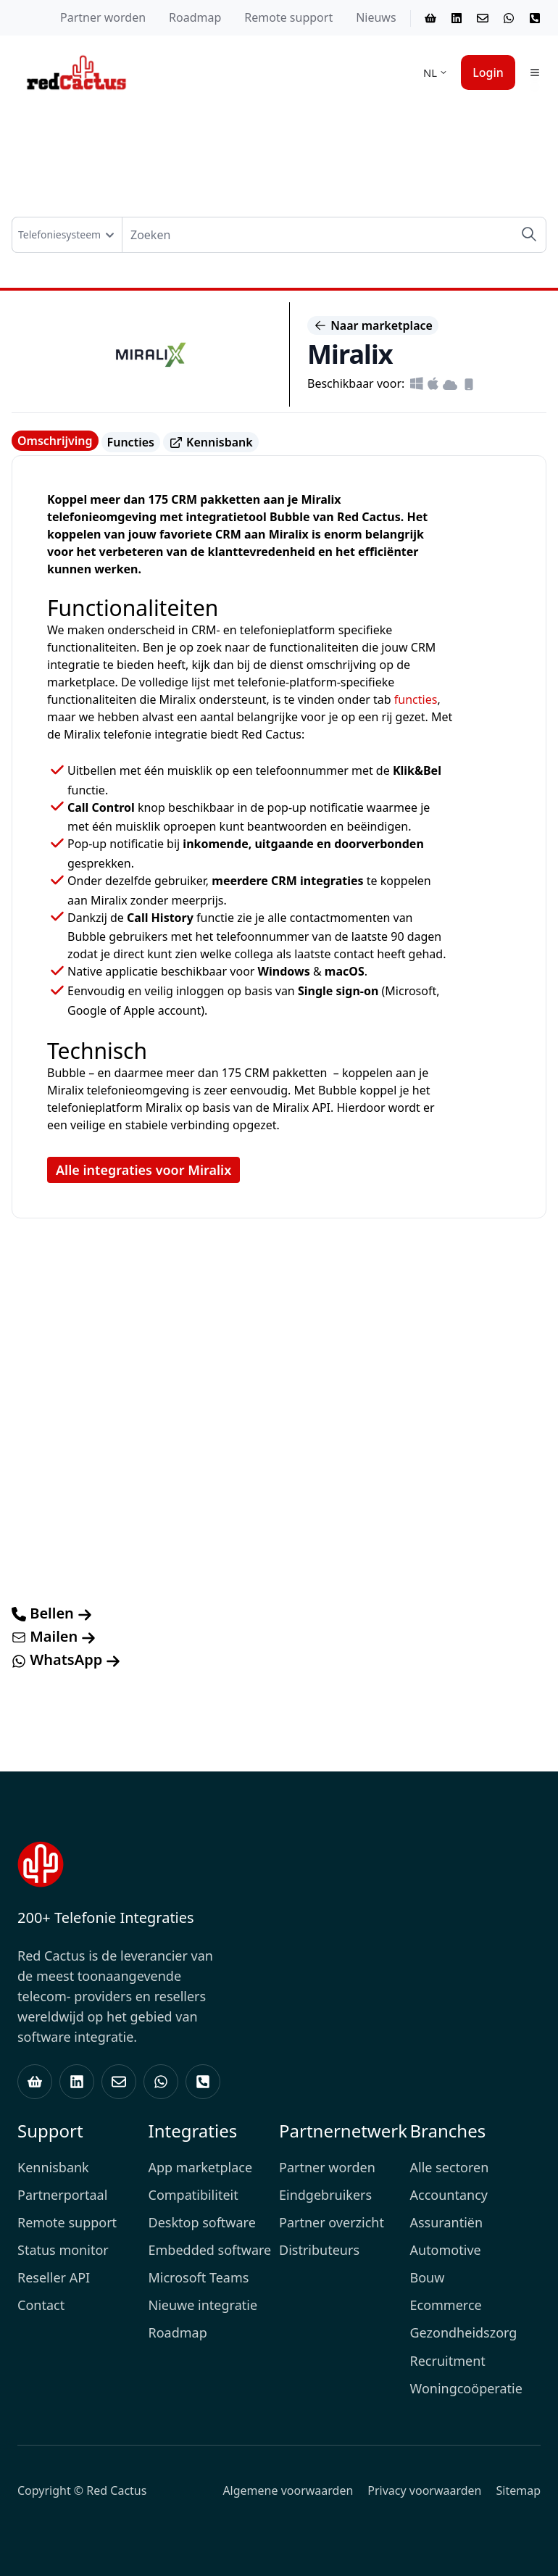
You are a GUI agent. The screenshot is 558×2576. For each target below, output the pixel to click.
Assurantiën (446, 2222)
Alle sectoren (449, 2167)
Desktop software (202, 2222)
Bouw (427, 2277)
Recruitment (448, 2360)
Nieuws (376, 17)
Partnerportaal (62, 2194)
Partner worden (103, 17)
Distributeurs (319, 2250)
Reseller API (53, 2277)
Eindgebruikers (325, 2194)
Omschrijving (55, 441)
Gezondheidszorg (463, 2332)
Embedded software (210, 2250)
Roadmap (195, 17)
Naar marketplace (373, 325)
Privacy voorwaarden (424, 2490)
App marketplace (201, 2167)
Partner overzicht (331, 2222)
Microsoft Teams (199, 2277)
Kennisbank (211, 442)
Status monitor (63, 2250)
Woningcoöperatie (466, 2388)
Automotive (445, 2250)
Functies (130, 442)
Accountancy (449, 2194)
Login (488, 72)
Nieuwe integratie (203, 2305)
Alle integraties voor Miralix (143, 1170)
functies (416, 699)
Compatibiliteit (193, 2194)
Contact (40, 2305)
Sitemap (518, 2490)
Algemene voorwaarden (287, 2490)
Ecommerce (446, 2305)
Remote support (288, 17)
